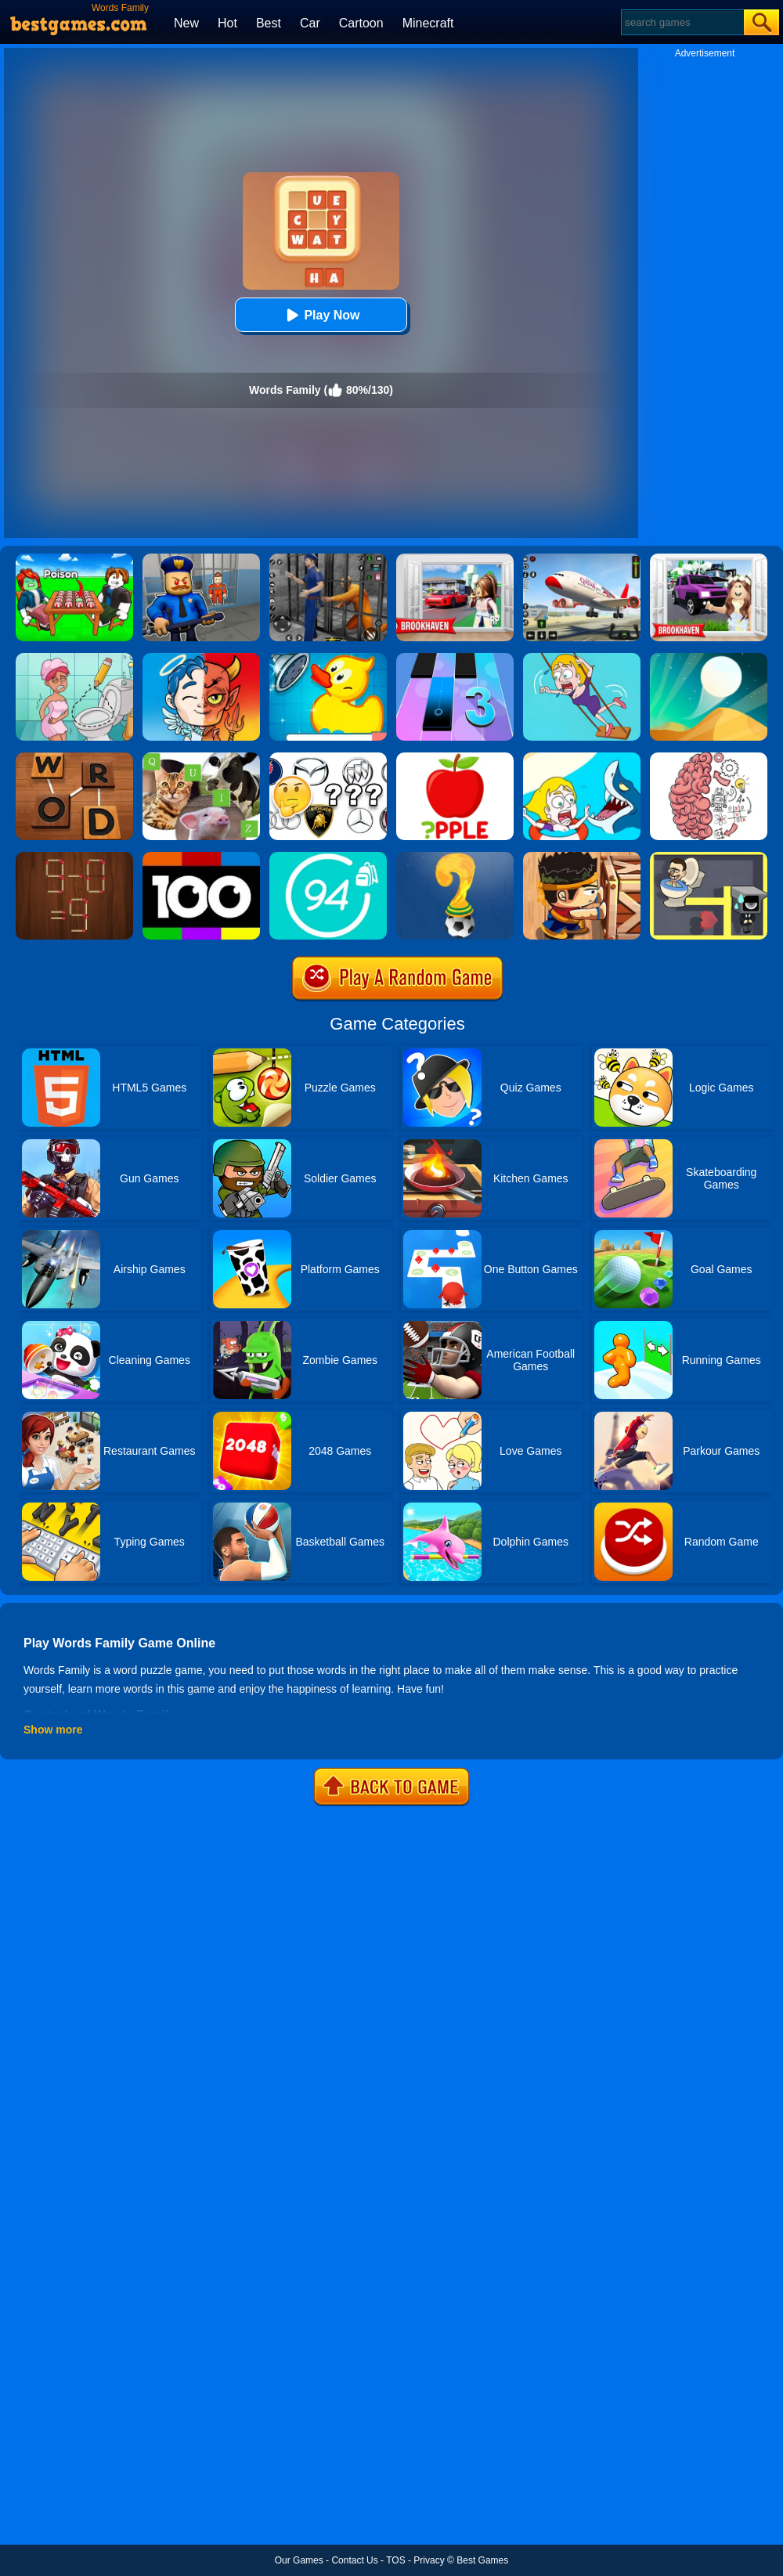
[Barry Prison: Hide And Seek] (201, 559)
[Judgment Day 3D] (201, 658)
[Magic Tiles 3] (455, 658)
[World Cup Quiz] (455, 857)
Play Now (320, 315)
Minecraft (428, 23)
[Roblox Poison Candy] (74, 559)
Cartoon (361, 23)
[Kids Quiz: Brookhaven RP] (708, 559)
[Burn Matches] (74, 857)
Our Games (299, 2560)
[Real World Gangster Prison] (328, 559)
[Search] (681, 22)
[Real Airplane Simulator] (581, 559)
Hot (227, 23)
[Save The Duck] (328, 658)
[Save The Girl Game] (581, 658)
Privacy (428, 2560)
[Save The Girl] (581, 757)
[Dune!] (708, 658)
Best (268, 23)
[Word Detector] (74, 757)
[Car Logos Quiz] (328, 757)
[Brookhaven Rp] (455, 559)
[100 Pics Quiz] (201, 857)
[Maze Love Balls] (708, 857)
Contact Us (354, 2560)
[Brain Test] (708, 757)
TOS (395, 2560)
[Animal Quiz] (201, 757)
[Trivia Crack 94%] (328, 857)
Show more (52, 1729)
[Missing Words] (455, 757)
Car (310, 23)
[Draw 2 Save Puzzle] (74, 658)
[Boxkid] (581, 857)
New (186, 23)
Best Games (482, 2560)
